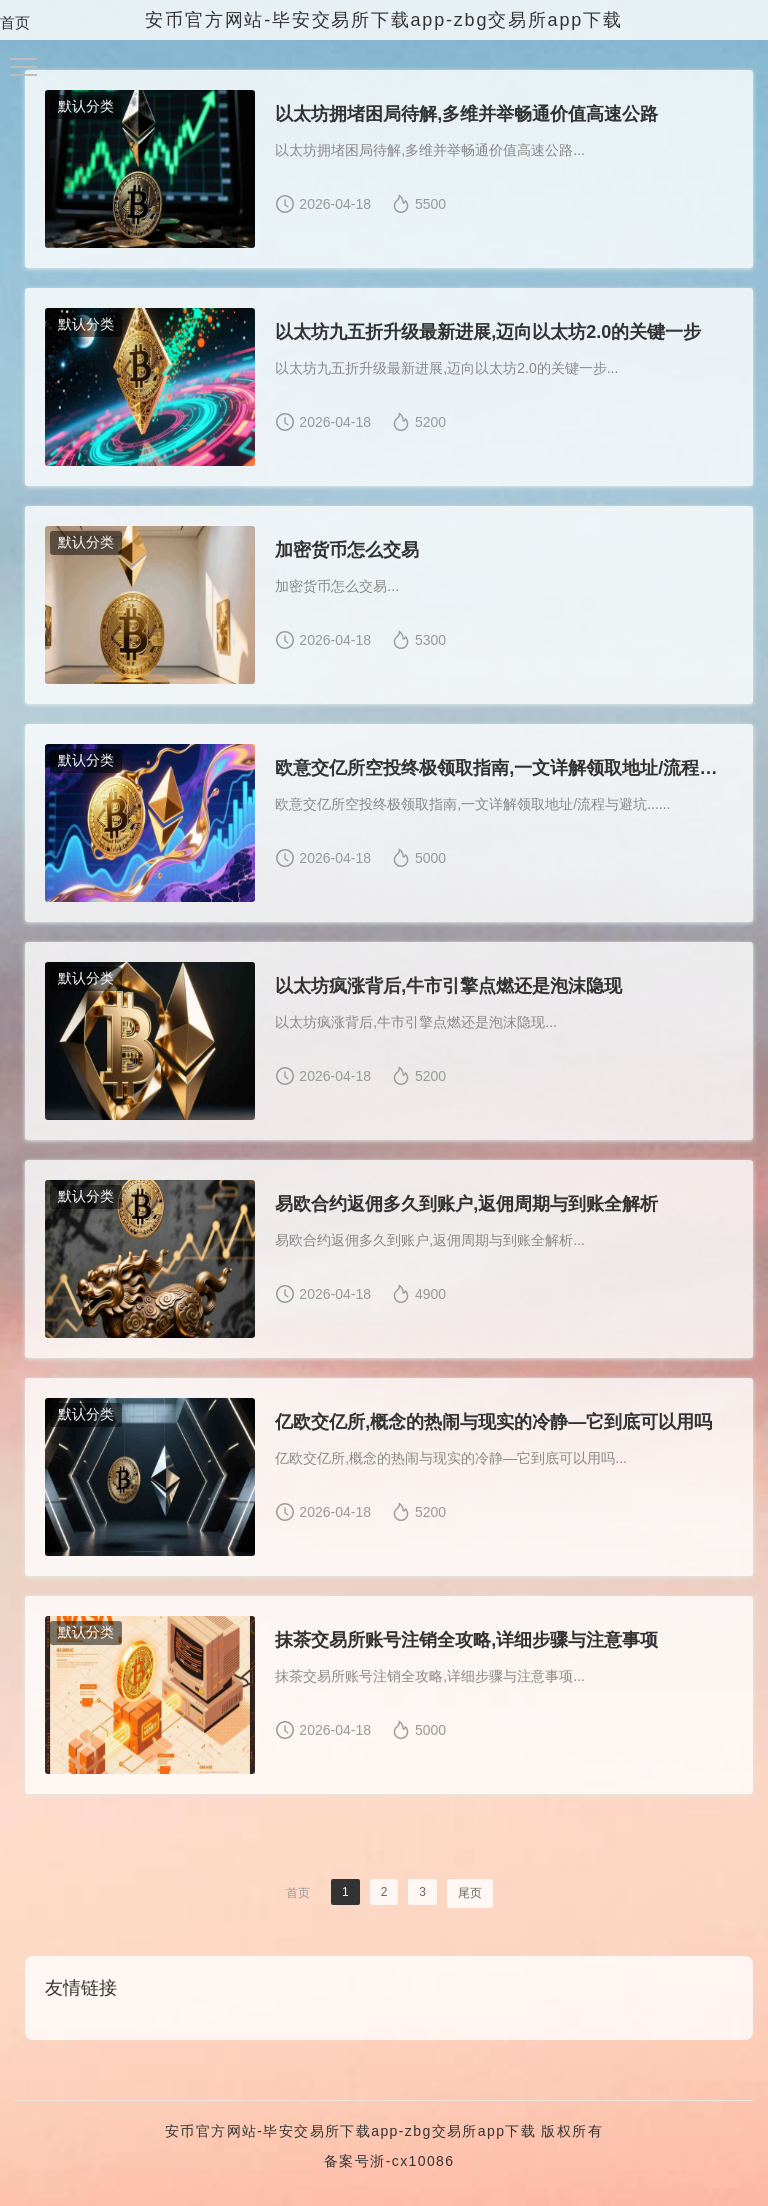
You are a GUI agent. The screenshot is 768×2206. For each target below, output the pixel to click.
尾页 (470, 1893)
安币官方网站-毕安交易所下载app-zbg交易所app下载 (350, 2131)
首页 (15, 22)
